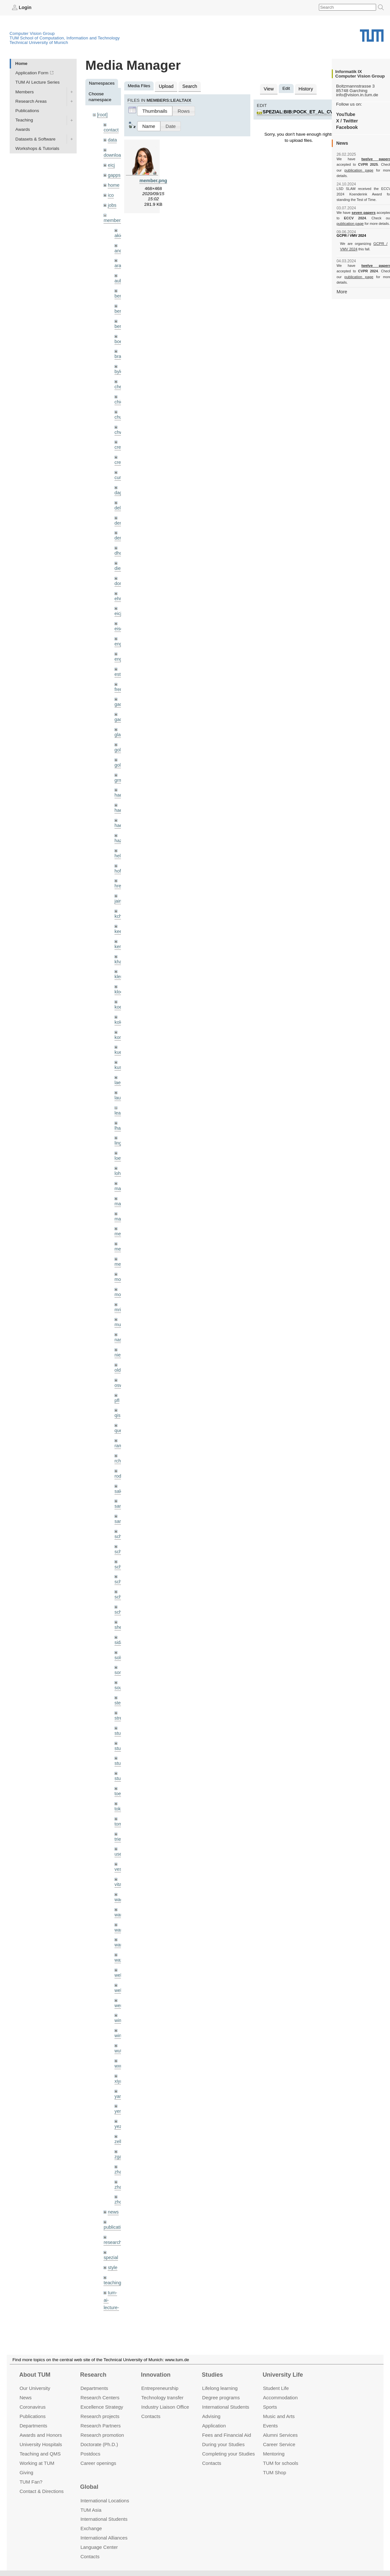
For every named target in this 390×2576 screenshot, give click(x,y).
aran (118, 260)
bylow (120, 363)
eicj (111, 163)
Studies (212, 2375)
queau (120, 1393)
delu (118, 495)
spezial (110, 2197)
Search (188, 85)
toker (119, 1761)
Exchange (91, 2528)
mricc (119, 1275)
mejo (119, 1231)
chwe (119, 422)
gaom (119, 687)
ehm (118, 584)
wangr (120, 1893)
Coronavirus (32, 2407)
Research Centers (100, 2397)
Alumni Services (280, 2435)
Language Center (99, 2547)
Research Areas (31, 101)
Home (21, 63)
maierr (120, 1158)
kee (118, 908)
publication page (349, 170)
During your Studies (223, 2444)
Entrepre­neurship (160, 2388)
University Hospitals (40, 2444)
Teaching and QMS (39, 2453)
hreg (118, 863)
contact (110, 129)
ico (110, 192)
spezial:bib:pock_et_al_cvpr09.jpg (306, 111)
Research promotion (102, 2435)
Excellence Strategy (102, 2407)
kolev (119, 996)
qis (117, 1378)
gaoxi (119, 701)
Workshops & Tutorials (38, 148)
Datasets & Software (36, 138)
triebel (120, 1790)
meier (119, 1202)
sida (118, 1599)
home (113, 182)
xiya (118, 2026)
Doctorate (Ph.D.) (99, 2444)
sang (119, 1466)
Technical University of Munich (39, 42)
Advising (211, 2416)
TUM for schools (280, 2463)
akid (118, 230)
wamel (120, 1864)
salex (119, 1452)
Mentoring (274, 2453)
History (304, 88)
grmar (120, 760)
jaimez (120, 878)
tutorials (111, 2267)
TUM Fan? (30, 2481)
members (112, 216)
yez (117, 2070)
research (112, 2182)
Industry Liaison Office (165, 2407)
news (113, 2153)
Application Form (32, 72)
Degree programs (221, 2397)
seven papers (363, 207)
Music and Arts (279, 2416)
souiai (120, 1643)
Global (89, 2487)
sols (118, 1614)
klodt (119, 966)
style (112, 2207)
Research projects (100, 2416)
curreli (120, 466)
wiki (111, 2291)
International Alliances (104, 2537)
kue (118, 1025)
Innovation (155, 2375)
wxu (118, 2011)
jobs (112, 201)
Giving (26, 2472)
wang (119, 1879)
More (342, 279)
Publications (27, 110)
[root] (102, 114)
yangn (120, 2040)
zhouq (120, 2143)
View (268, 88)
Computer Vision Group (32, 33)
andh (119, 245)
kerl (118, 922)
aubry (119, 275)
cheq (119, 378)
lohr (118, 1143)
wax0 (119, 1908)
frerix (119, 672)
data (112, 138)
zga (118, 2099)
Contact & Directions (41, 2491)
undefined (113, 2281)
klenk (119, 951)
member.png (153, 179)
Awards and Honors (40, 2435)
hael (118, 790)
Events (270, 2425)
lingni (119, 1113)
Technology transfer (162, 2397)
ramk (119, 1408)
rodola (120, 1437)
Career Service (279, 2444)
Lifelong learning (220, 2388)
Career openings (98, 2463)
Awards (23, 129)
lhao (118, 1099)
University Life (283, 2375)
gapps (114, 172)
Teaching (24, 120)
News (25, 2397)
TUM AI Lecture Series (38, 82)
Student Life (276, 2388)
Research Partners (101, 2425)
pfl (116, 1364)
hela (118, 834)
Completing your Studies (228, 2453)
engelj (120, 643)
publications (115, 2168)
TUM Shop (274, 2472)
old (117, 1334)
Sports (270, 2407)
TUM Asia (91, 2509)
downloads (114, 153)
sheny (120, 1584)
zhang (120, 2114)
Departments (33, 2425)
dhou (119, 540)
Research (93, 2375)
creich (120, 437)
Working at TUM (36, 2463)
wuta (119, 1996)
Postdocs (91, 2453)
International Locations (105, 2500)
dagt (118, 481)
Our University (34, 2388)
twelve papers (363, 159)
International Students (225, 2407)
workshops (114, 2306)
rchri (118, 1422)
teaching (111, 2221)
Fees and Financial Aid (226, 2435)
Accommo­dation (280, 2397)
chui (118, 407)
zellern (120, 2084)
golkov (120, 746)
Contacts (150, 2416)
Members (25, 91)
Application (214, 2425)
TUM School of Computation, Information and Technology (65, 37)
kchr (118, 893)
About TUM (34, 2375)
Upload (165, 85)
